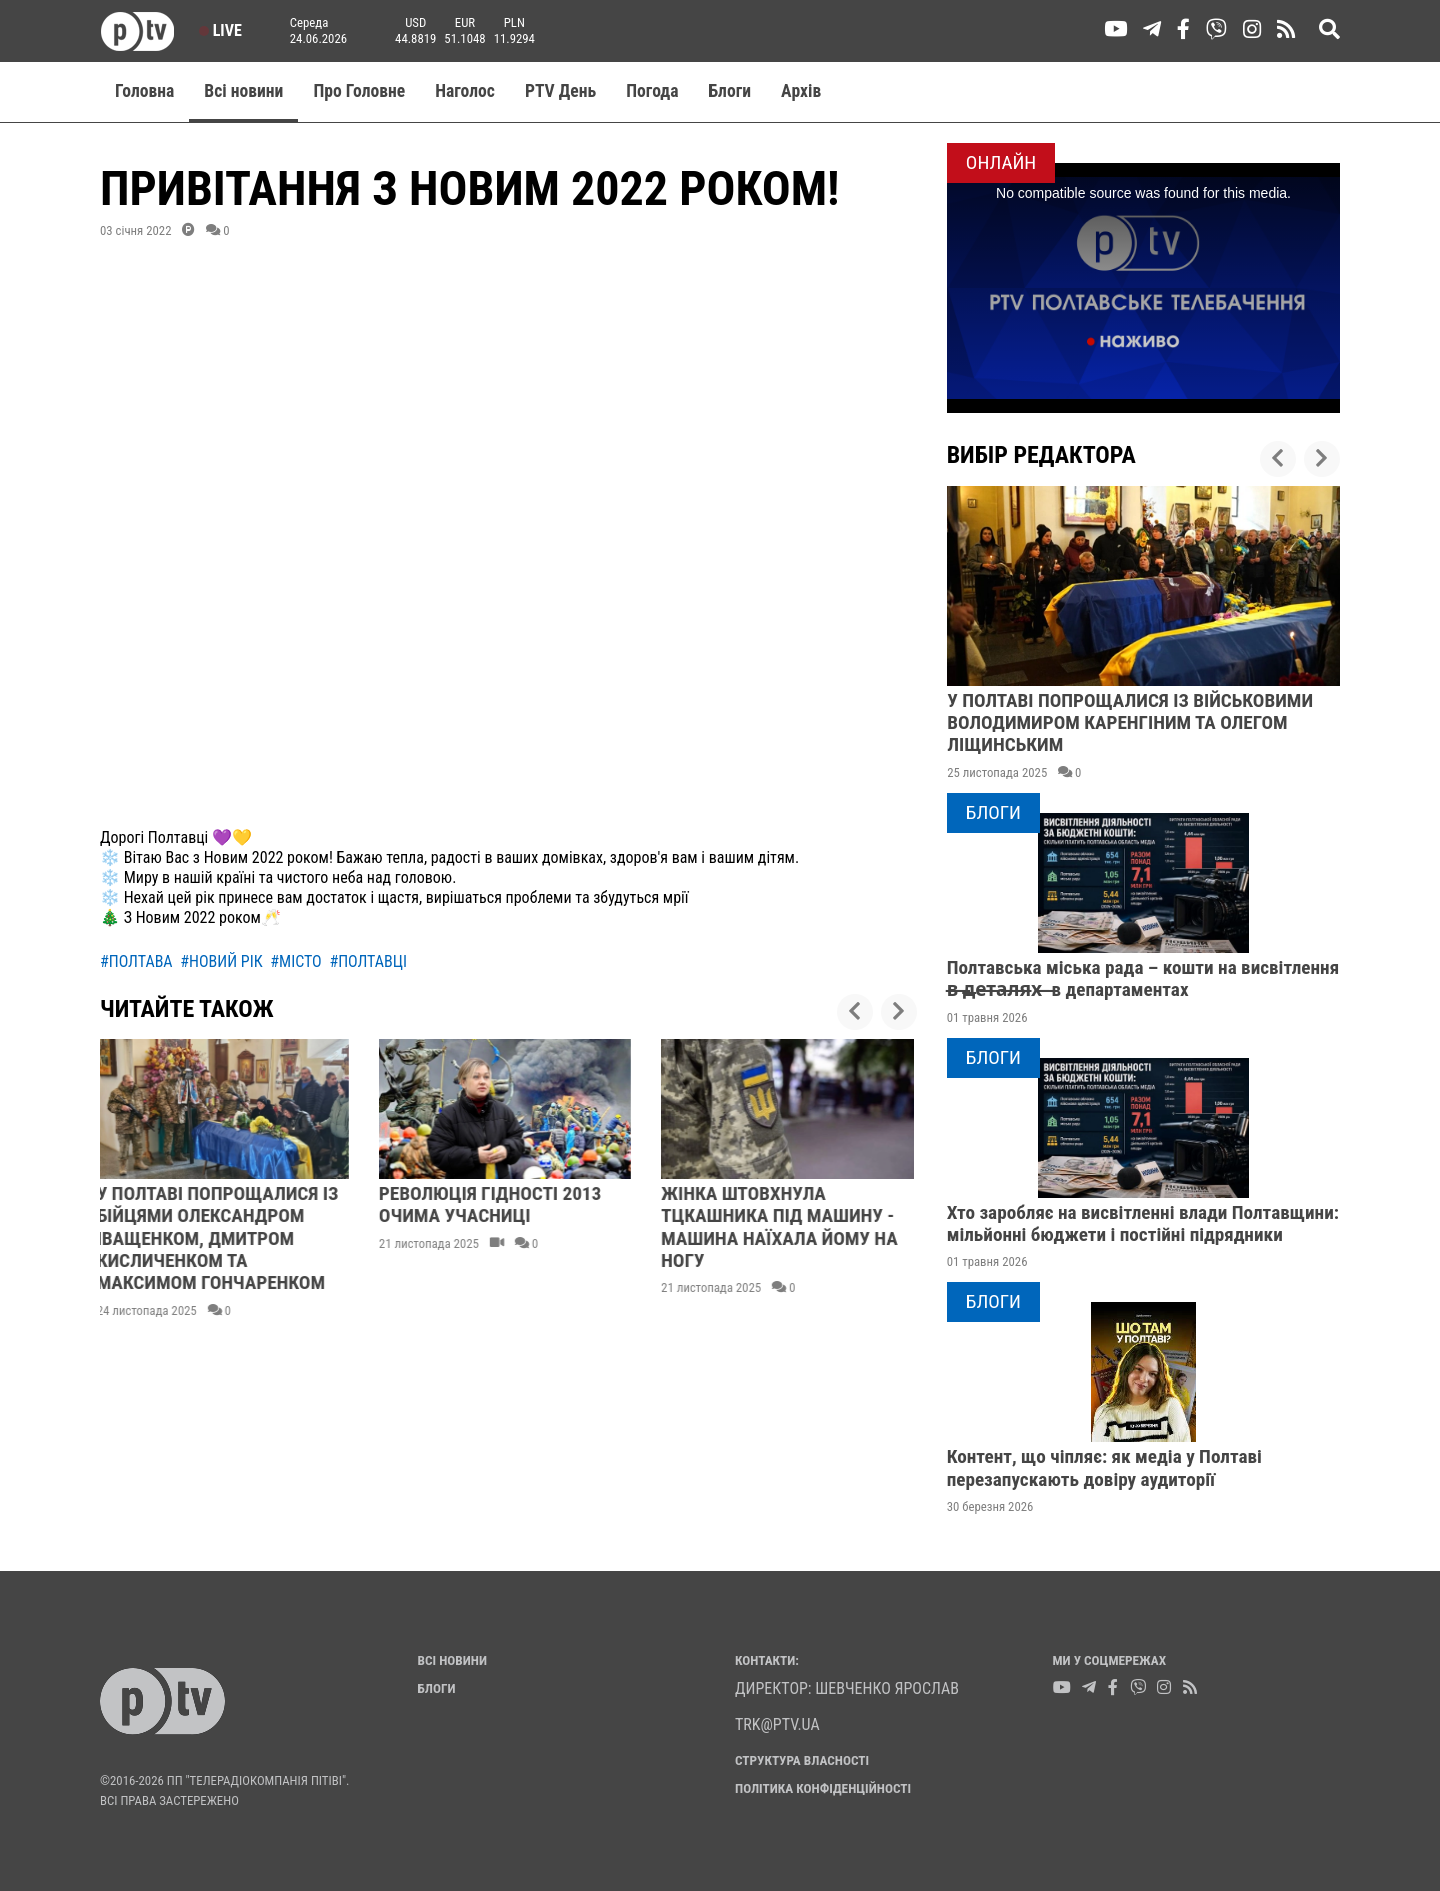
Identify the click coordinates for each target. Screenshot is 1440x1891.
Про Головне (359, 91)
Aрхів (801, 91)
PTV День (560, 91)
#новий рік (221, 961)
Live (220, 30)
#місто (295, 961)
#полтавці (368, 961)
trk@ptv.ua (777, 1724)
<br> (508, 537)
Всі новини (243, 91)
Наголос (465, 91)
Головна (144, 91)
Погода (652, 91)
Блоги (730, 91)
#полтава (136, 961)
